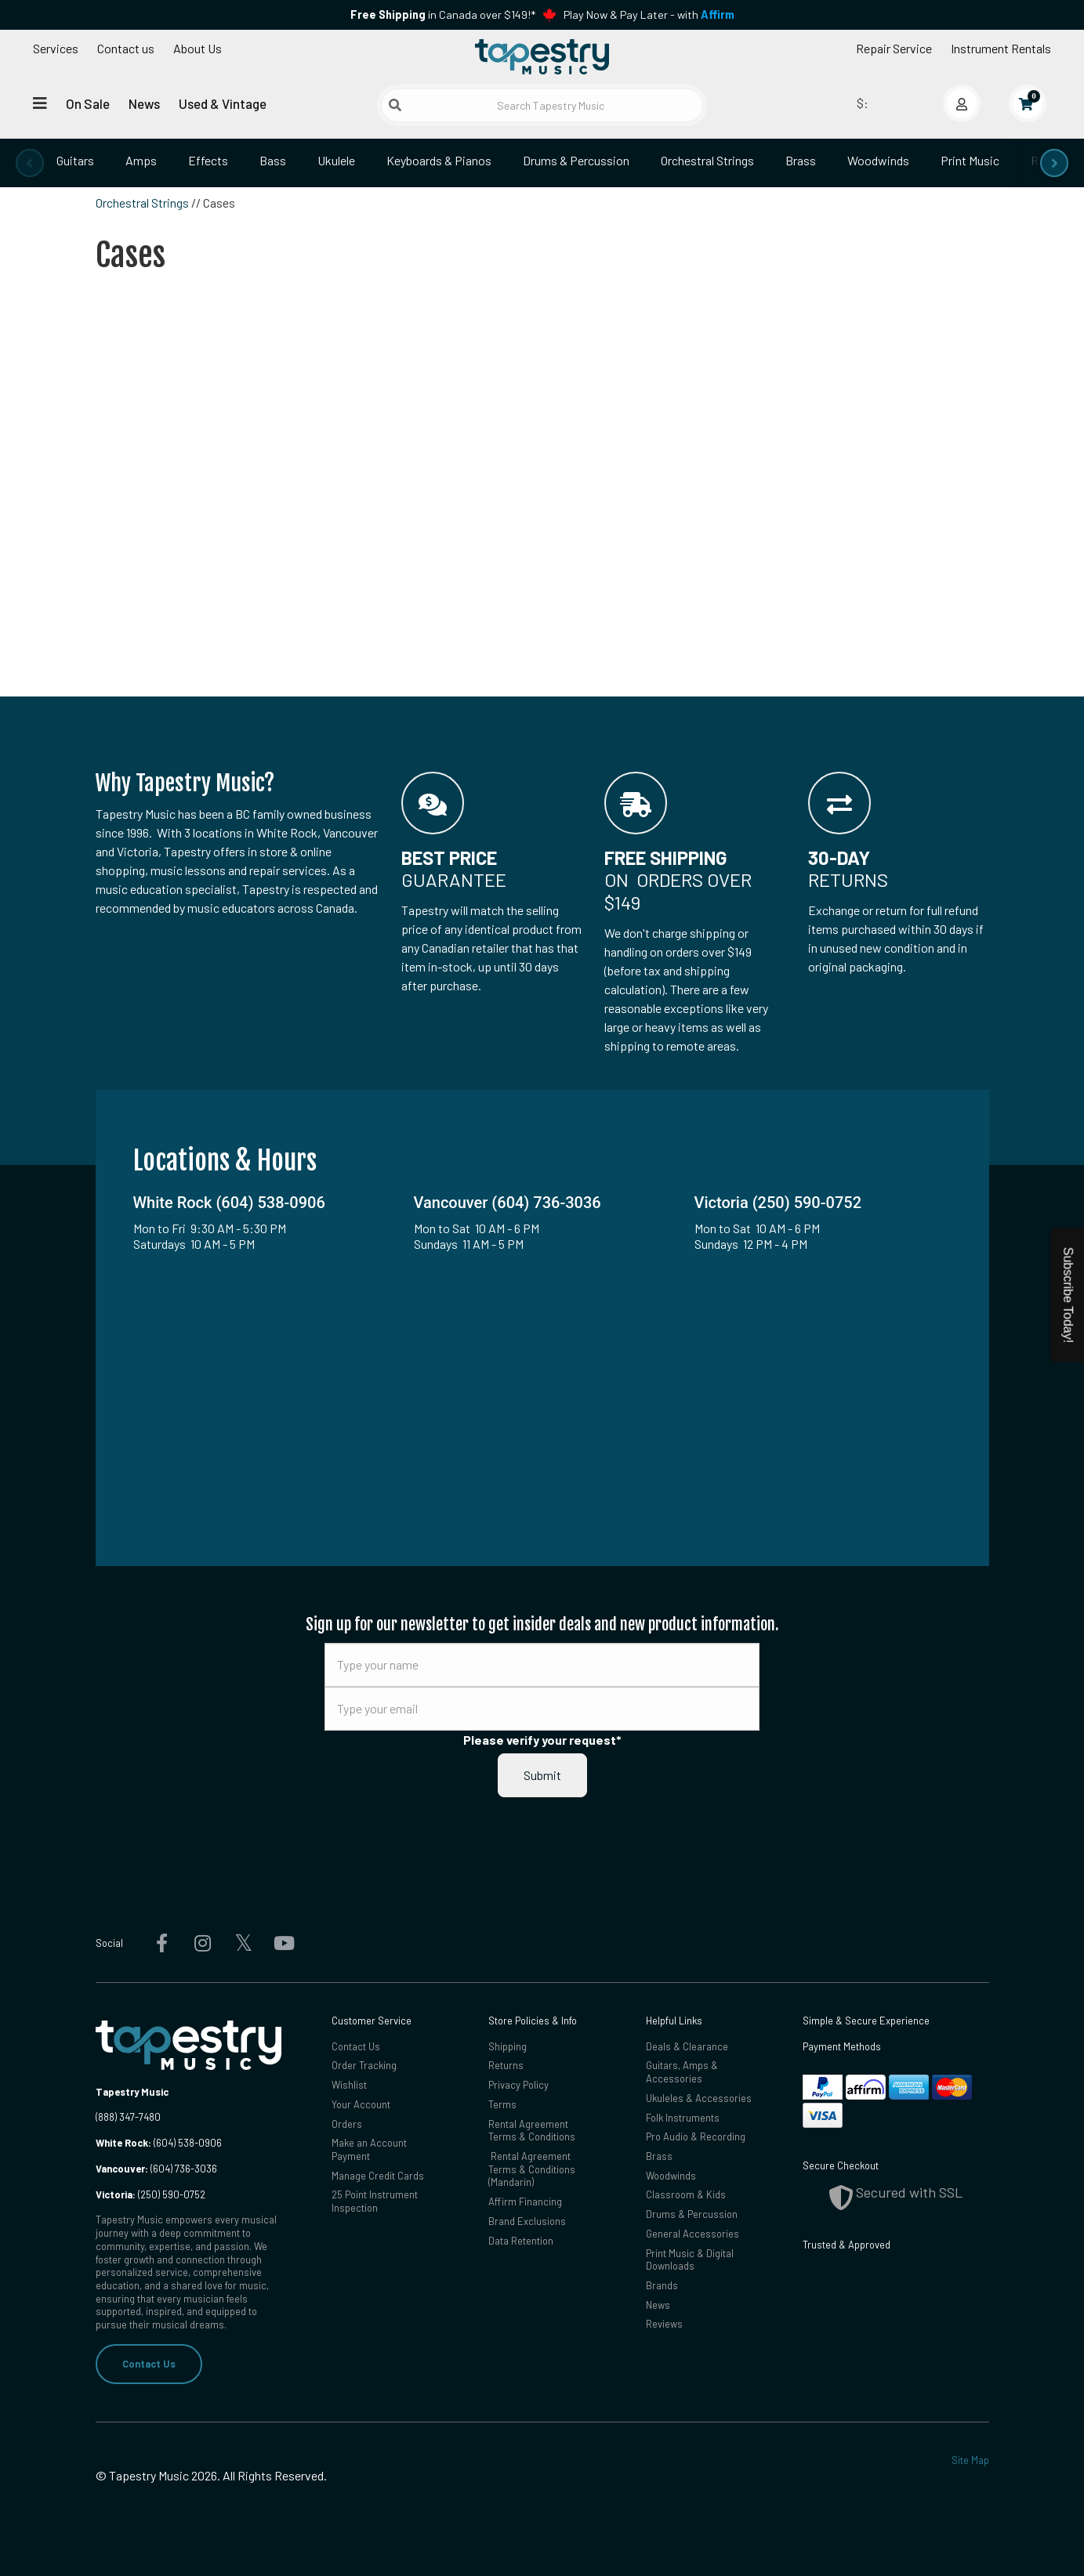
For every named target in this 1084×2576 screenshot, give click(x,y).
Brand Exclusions (527, 2221)
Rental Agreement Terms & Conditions (531, 2131)
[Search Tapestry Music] (542, 105)
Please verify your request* (542, 1739)
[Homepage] (542, 57)
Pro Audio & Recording (695, 2136)
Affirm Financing (525, 2201)
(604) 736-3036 (156, 2168)
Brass (800, 160)
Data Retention (520, 2240)
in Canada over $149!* (442, 14)
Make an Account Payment (369, 2149)
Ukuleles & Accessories (699, 2098)
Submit (542, 1774)
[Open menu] (40, 103)
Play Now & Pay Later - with (649, 14)
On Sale (88, 103)
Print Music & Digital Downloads (690, 2260)
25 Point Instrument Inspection (375, 2201)
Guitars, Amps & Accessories (682, 2072)
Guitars (75, 160)
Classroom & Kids (686, 2194)
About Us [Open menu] (197, 48)
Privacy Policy (518, 2085)
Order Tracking (364, 2065)
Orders (347, 2124)
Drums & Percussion (576, 160)
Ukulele (336, 160)
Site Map (970, 2460)
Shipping (507, 2046)
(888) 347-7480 (128, 2117)
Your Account (361, 2104)
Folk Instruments (683, 2117)
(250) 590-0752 (150, 2194)
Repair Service (894, 48)
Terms (502, 2104)
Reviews (664, 2323)
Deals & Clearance (687, 2046)
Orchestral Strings (707, 160)
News (144, 103)
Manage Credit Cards (378, 2175)
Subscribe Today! (1068, 1295)
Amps (141, 160)
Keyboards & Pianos (438, 160)
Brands (662, 2285)
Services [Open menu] (55, 48)
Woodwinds (878, 160)
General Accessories (692, 2233)
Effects (208, 160)
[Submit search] (395, 105)
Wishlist (349, 2085)
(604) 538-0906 (159, 2142)
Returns (506, 2065)
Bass (272, 160)
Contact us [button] (125, 48)
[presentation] (30, 163)
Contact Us (149, 2363)
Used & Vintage (222, 103)
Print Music (970, 160)
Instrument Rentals (1001, 48)
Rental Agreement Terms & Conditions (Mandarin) (531, 2169)
